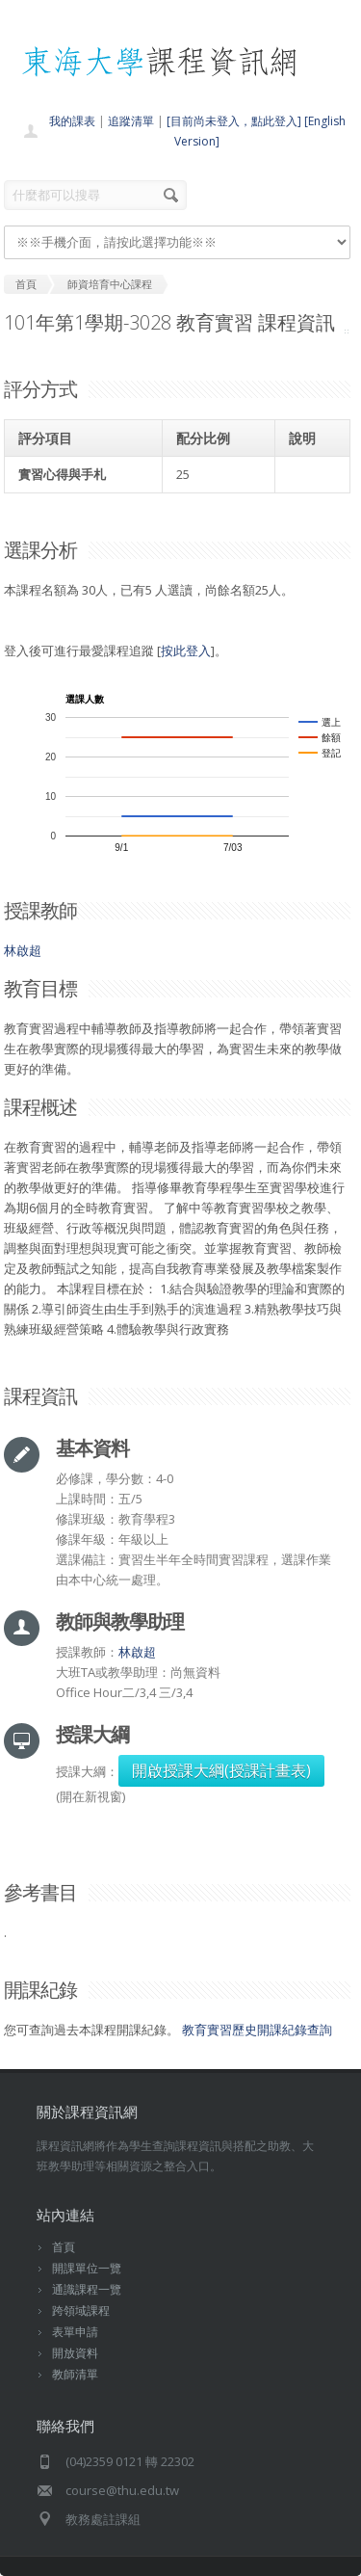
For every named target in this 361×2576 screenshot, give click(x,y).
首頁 (63, 2247)
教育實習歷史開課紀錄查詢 (257, 2029)
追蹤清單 (131, 121)
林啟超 (22, 950)
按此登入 (186, 650)
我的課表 (72, 121)
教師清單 (75, 2374)
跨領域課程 (81, 2310)
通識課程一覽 (86, 2289)
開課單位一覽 (86, 2268)
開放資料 (75, 2353)
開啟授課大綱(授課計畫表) (221, 1770)
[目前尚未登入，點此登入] (234, 121)
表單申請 (75, 2332)
